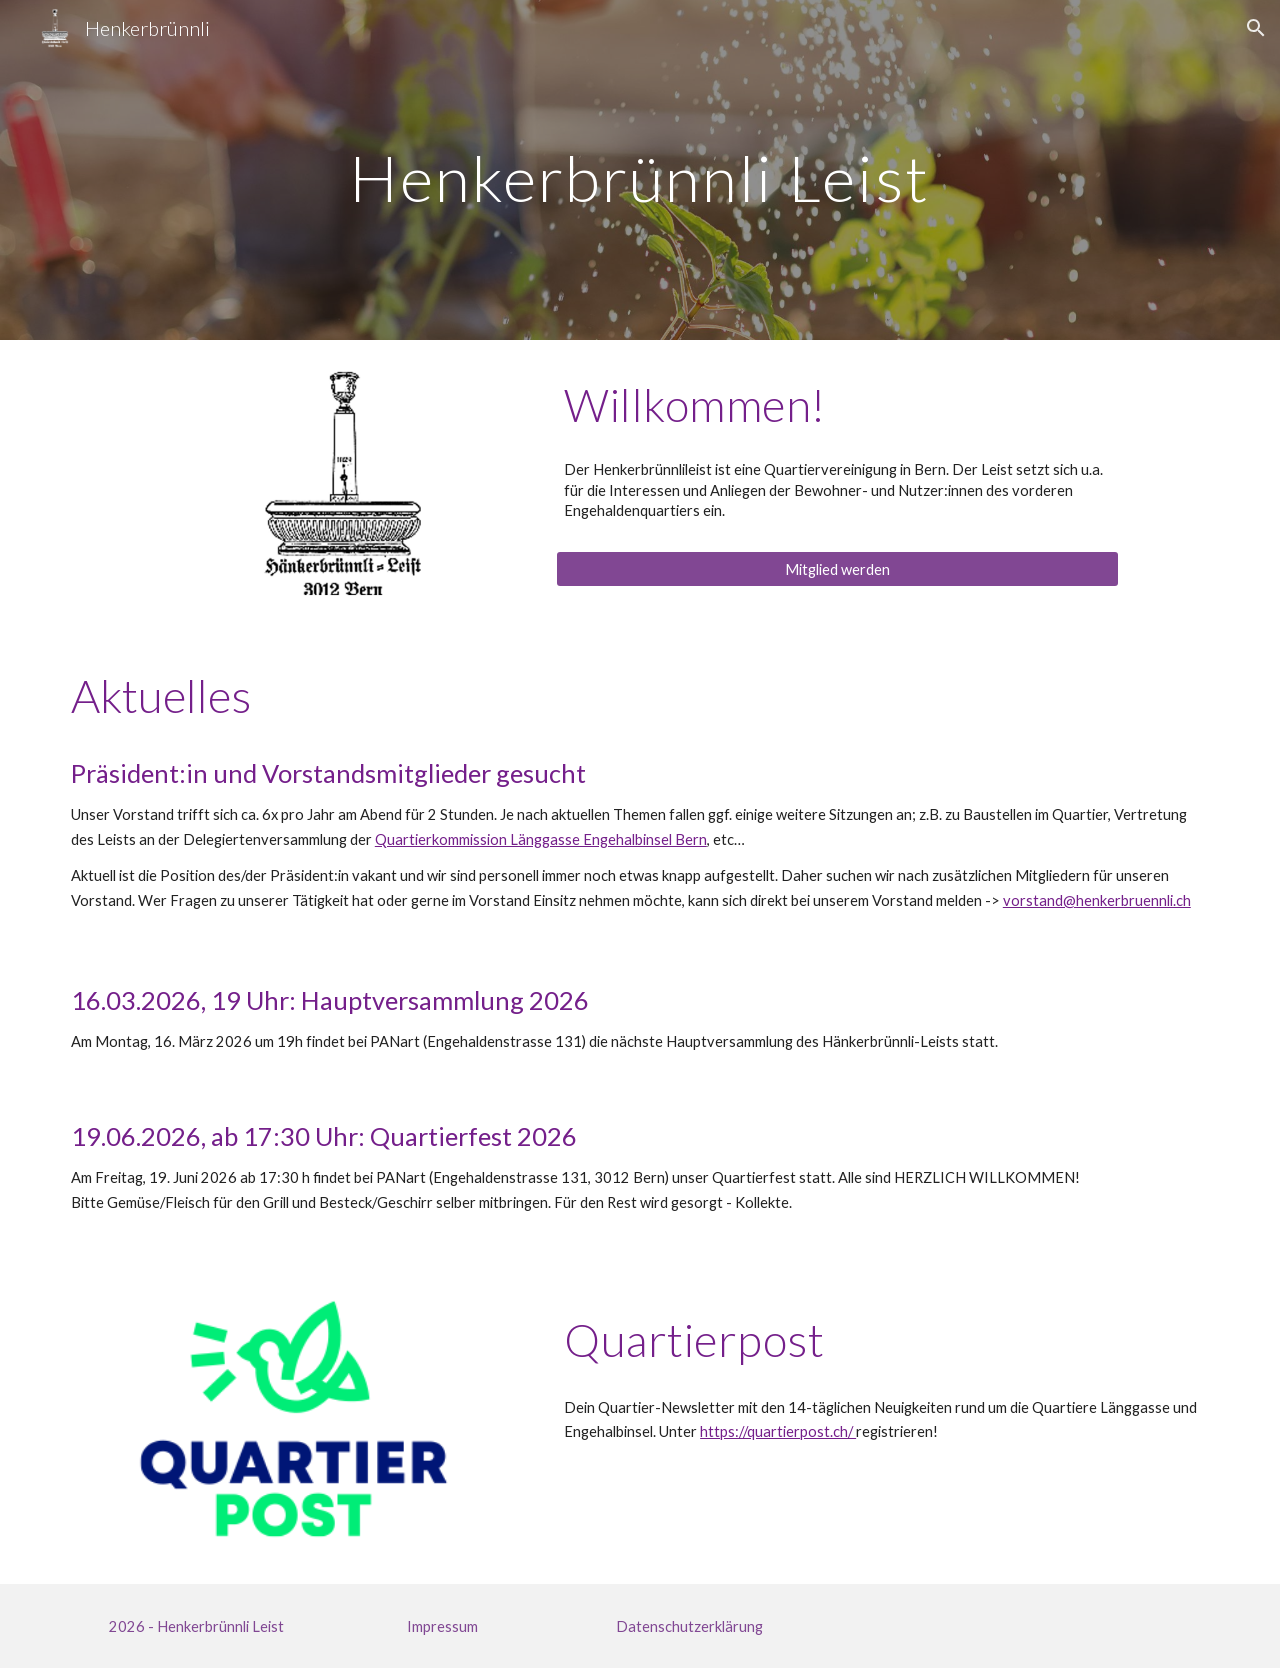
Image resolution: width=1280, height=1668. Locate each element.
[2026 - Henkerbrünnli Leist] (196, 1626)
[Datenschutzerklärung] (689, 1626)
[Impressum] (443, 1626)
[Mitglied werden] (837, 569)
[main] (639, 169)
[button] (1256, 28)
